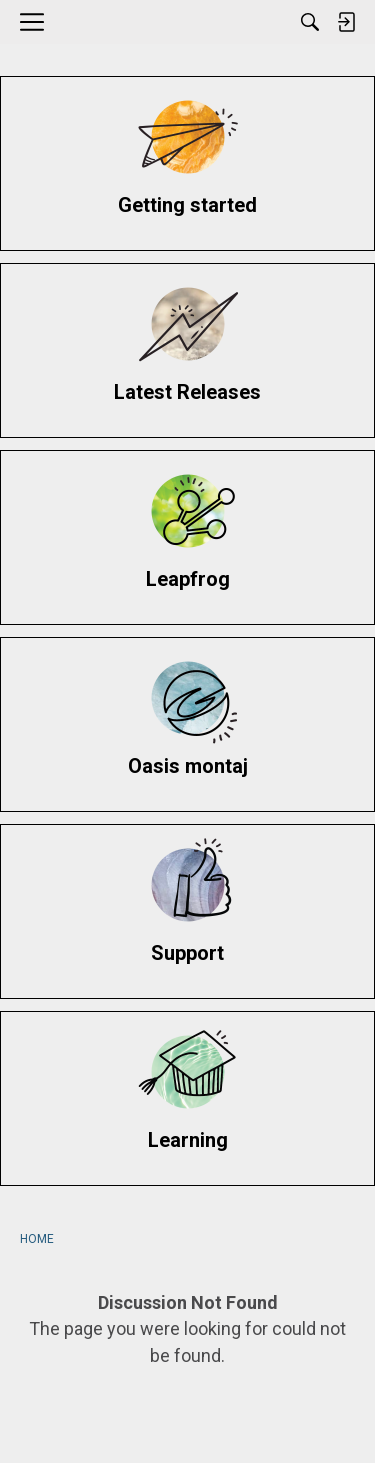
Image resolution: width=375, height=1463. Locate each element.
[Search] (310, 22)
